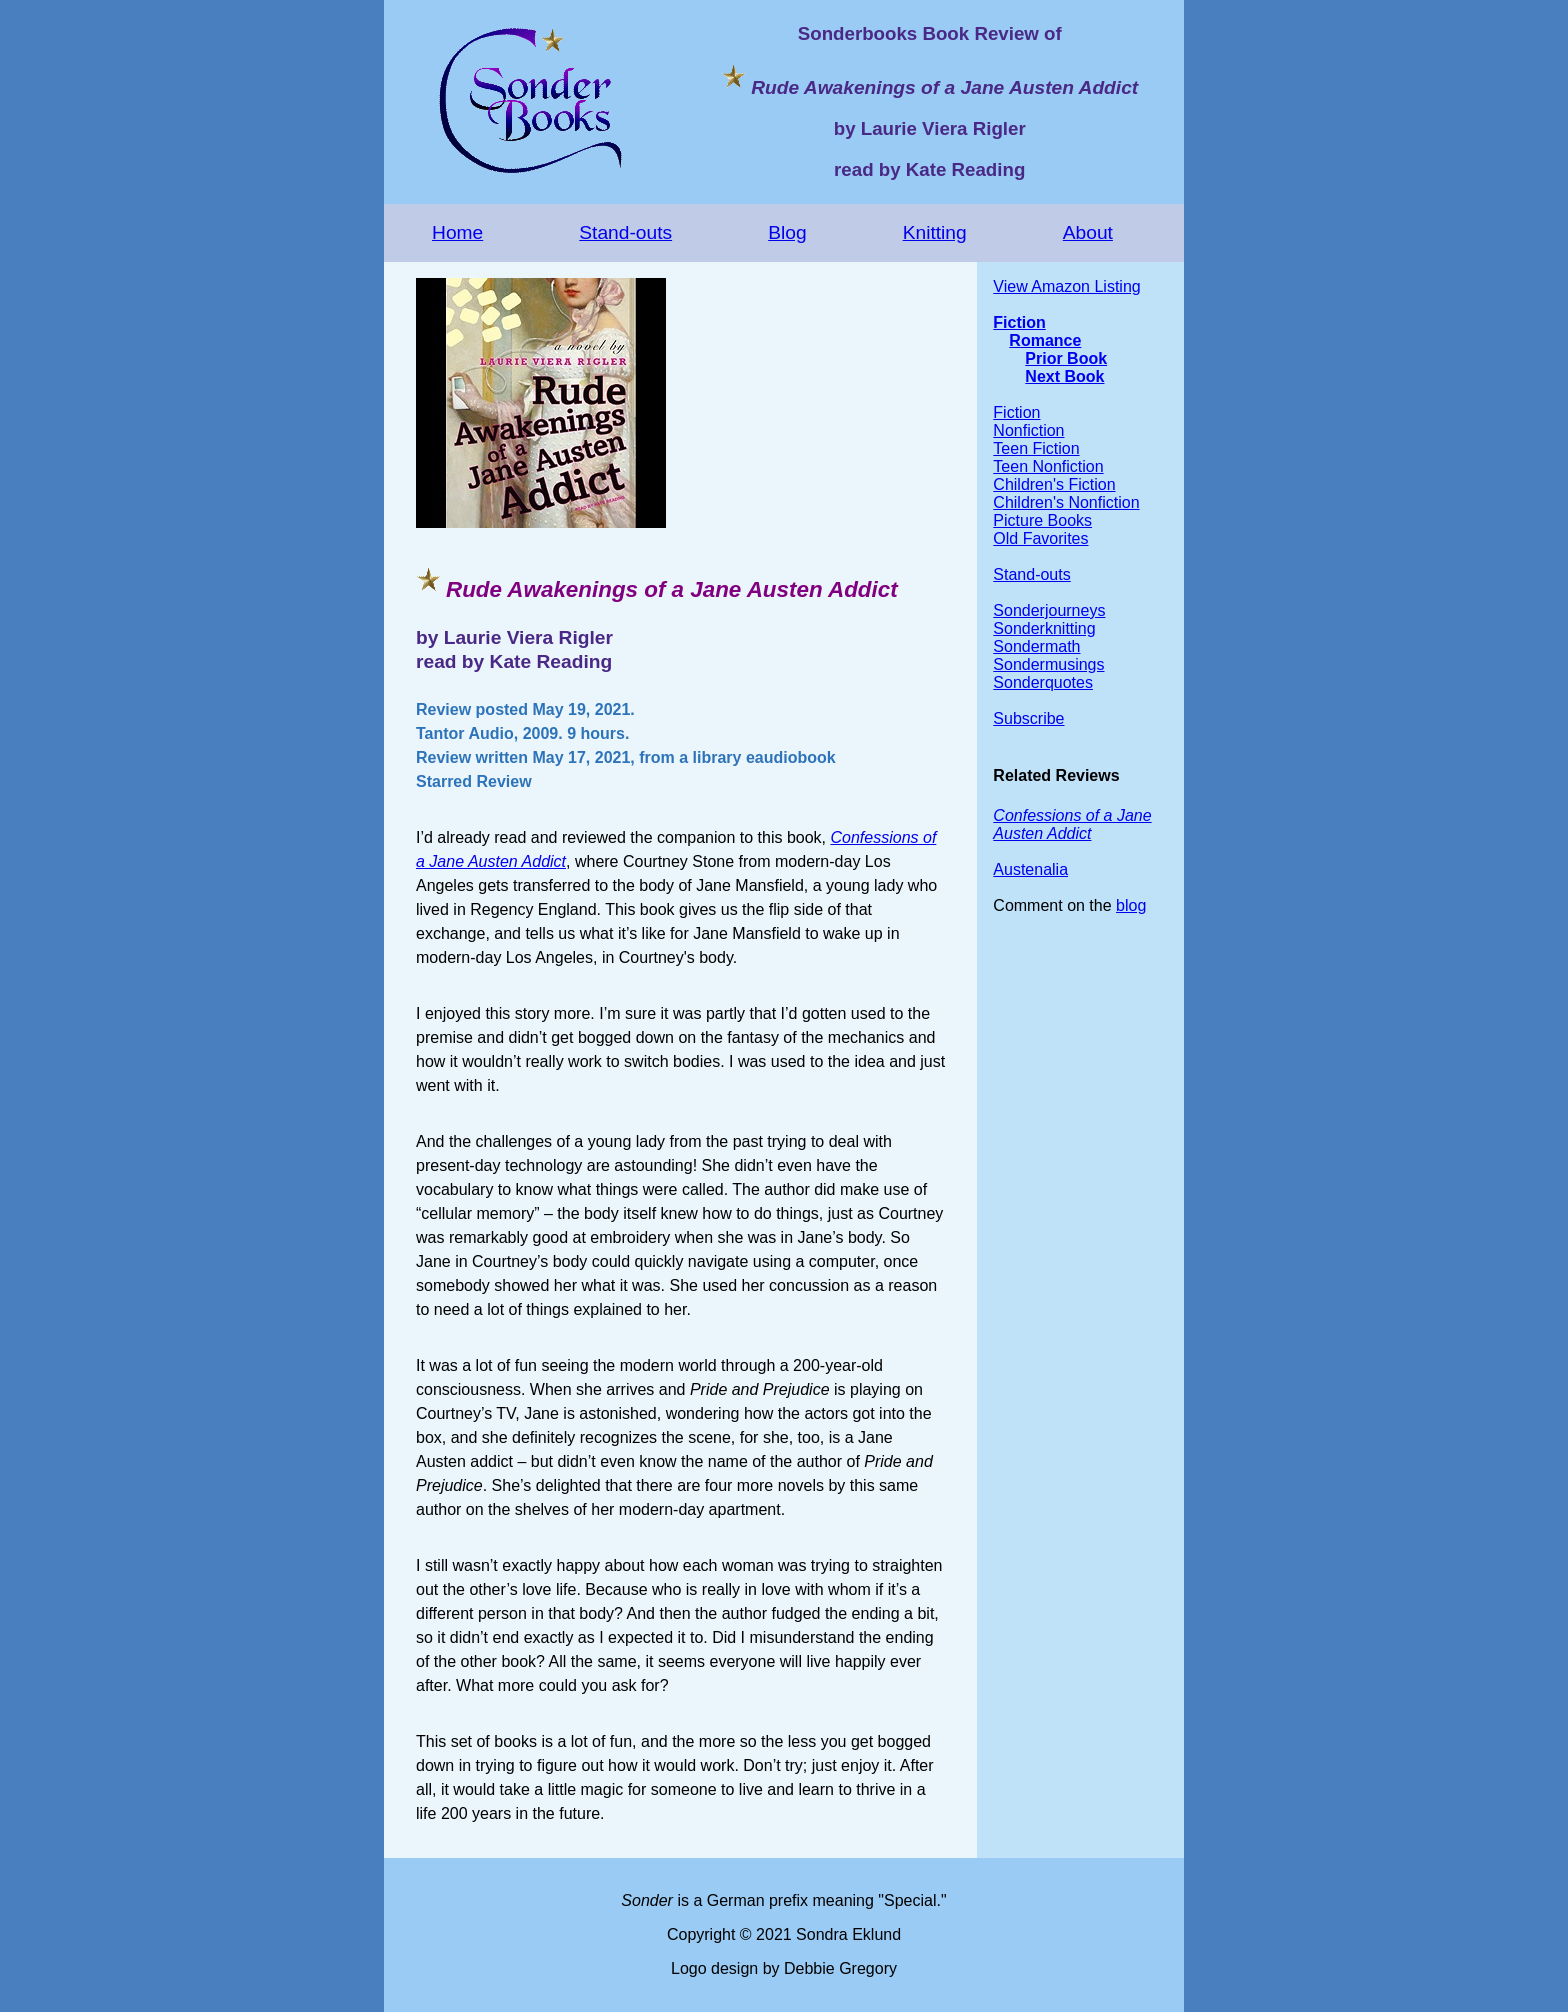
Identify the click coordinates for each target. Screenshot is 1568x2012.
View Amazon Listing (1066, 286)
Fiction (1019, 322)
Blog (787, 232)
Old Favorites (1040, 538)
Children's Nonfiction (1066, 502)
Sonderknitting (1044, 628)
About (1088, 232)
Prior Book (1066, 358)
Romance (1045, 340)
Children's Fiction (1054, 484)
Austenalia (1030, 869)
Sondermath (1036, 646)
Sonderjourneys (1049, 610)
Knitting (935, 232)
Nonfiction (1028, 430)
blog (1131, 905)
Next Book (1064, 376)
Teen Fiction (1036, 448)
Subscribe (1028, 718)
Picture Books (1042, 520)
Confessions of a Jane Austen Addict (1072, 824)
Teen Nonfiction (1048, 466)
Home (457, 232)
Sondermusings (1048, 664)
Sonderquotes (1043, 682)
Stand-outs (625, 232)
